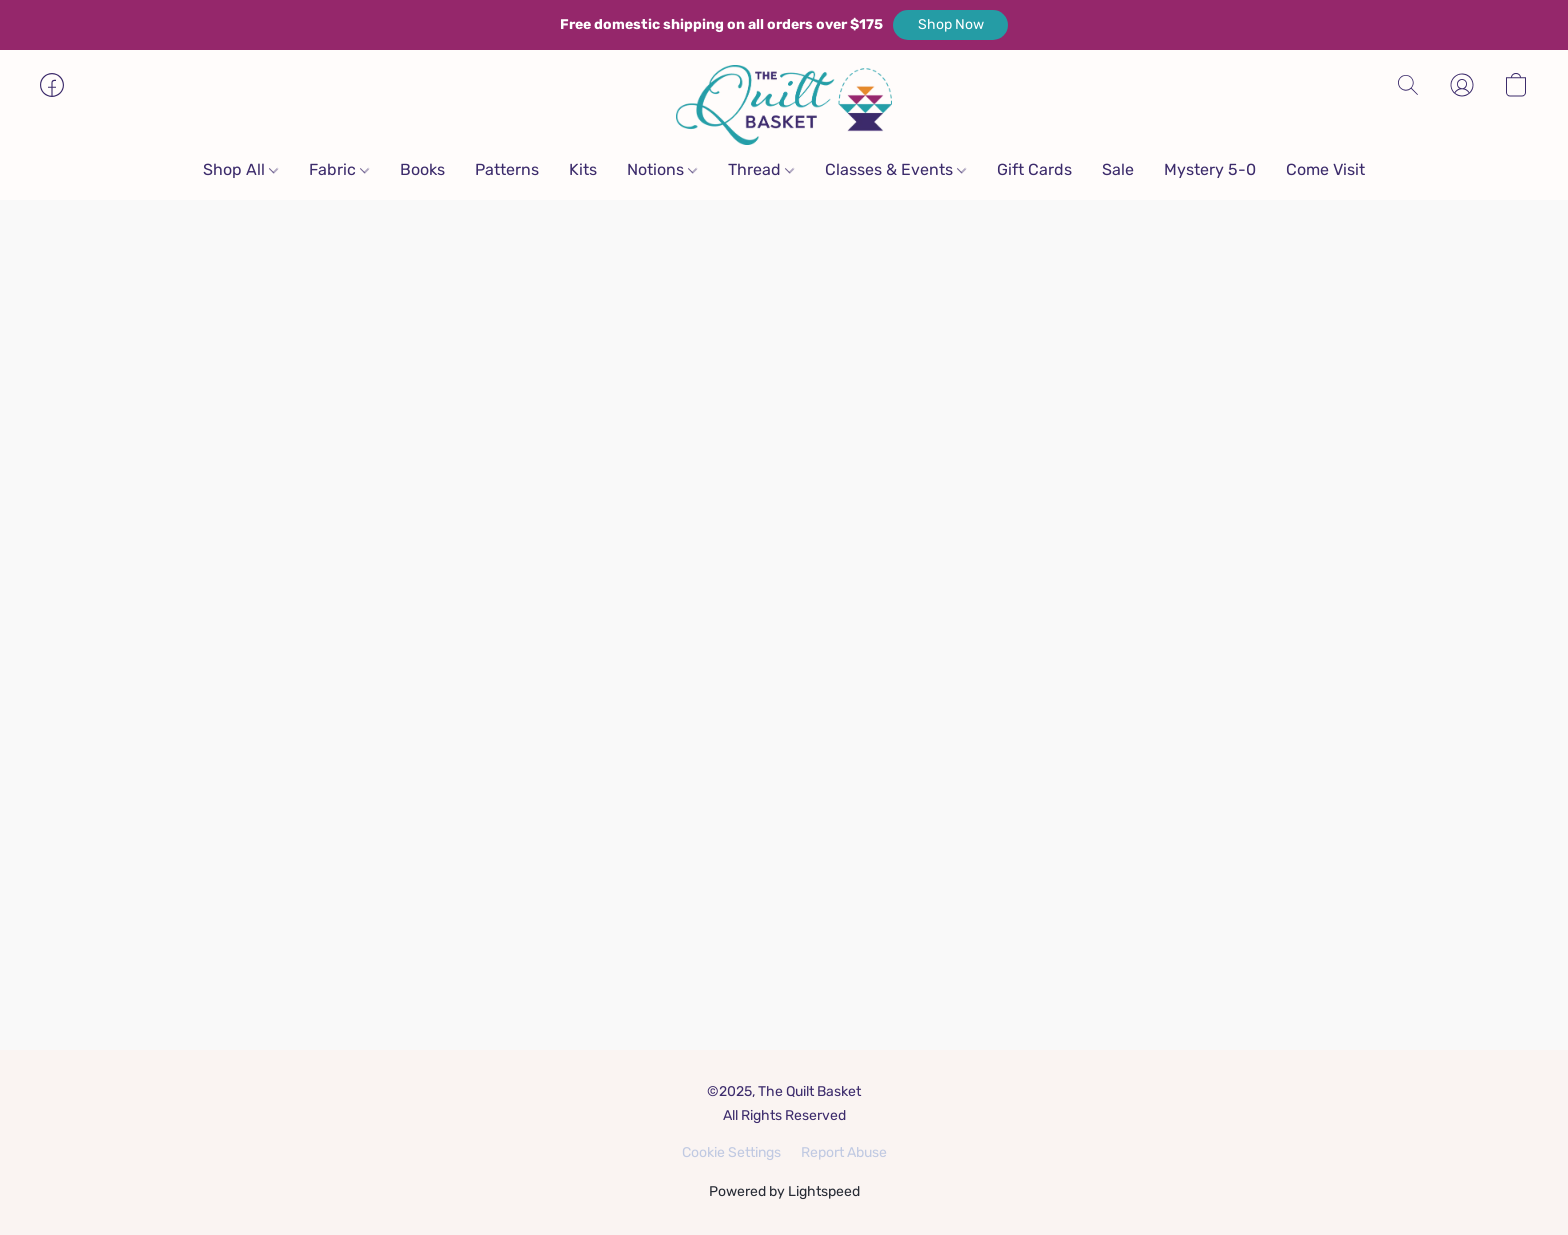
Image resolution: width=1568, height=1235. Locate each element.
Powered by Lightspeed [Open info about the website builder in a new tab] (784, 1191)
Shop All (240, 169)
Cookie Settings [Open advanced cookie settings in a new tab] (731, 1152)
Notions (662, 169)
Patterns (507, 169)
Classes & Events (895, 169)
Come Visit (1325, 169)
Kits (583, 169)
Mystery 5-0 (1210, 169)
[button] (950, 25)
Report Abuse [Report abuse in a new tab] (844, 1152)
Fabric (339, 169)
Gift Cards (1034, 169)
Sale (1118, 169)
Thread (761, 169)
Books (422, 169)
